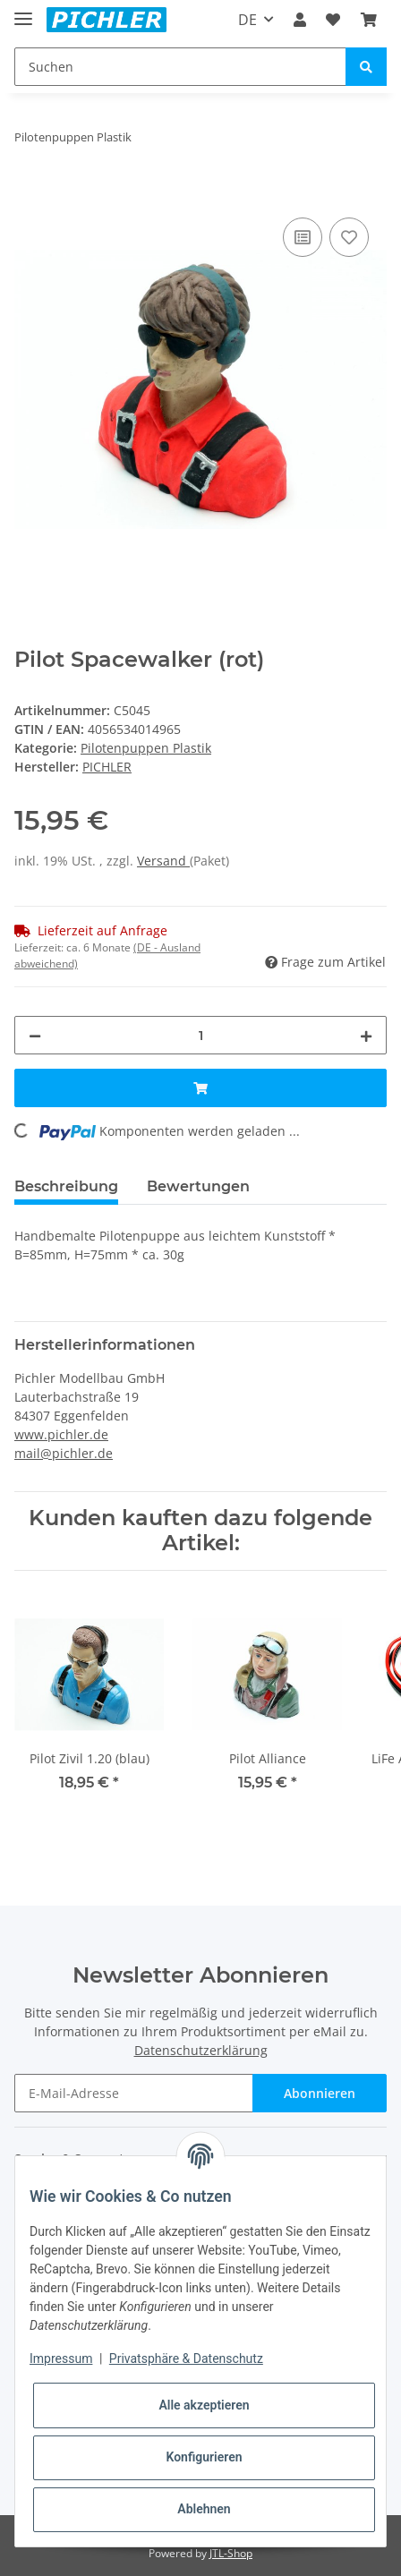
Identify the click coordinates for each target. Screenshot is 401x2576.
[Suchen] (180, 66)
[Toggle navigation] (23, 11)
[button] (300, 20)
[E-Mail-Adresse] (133, 2093)
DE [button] (247, 20)
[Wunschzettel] (333, 20)
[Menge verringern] (35, 1035)
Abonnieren (319, 2093)
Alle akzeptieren (203, 2405)
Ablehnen (203, 2509)
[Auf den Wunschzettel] (349, 237)
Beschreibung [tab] (66, 1186)
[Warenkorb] (369, 20)
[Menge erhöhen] (366, 1035)
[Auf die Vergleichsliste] (302, 237)
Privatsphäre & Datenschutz (186, 2358)
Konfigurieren (204, 2457)
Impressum (61, 2358)
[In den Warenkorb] (28, 193)
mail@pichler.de (63, 1453)
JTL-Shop (230, 2553)
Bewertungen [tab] (198, 1186)
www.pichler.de (61, 1434)
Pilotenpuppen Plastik (146, 747)
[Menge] (200, 1035)
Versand (163, 860)
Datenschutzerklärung (201, 2050)
